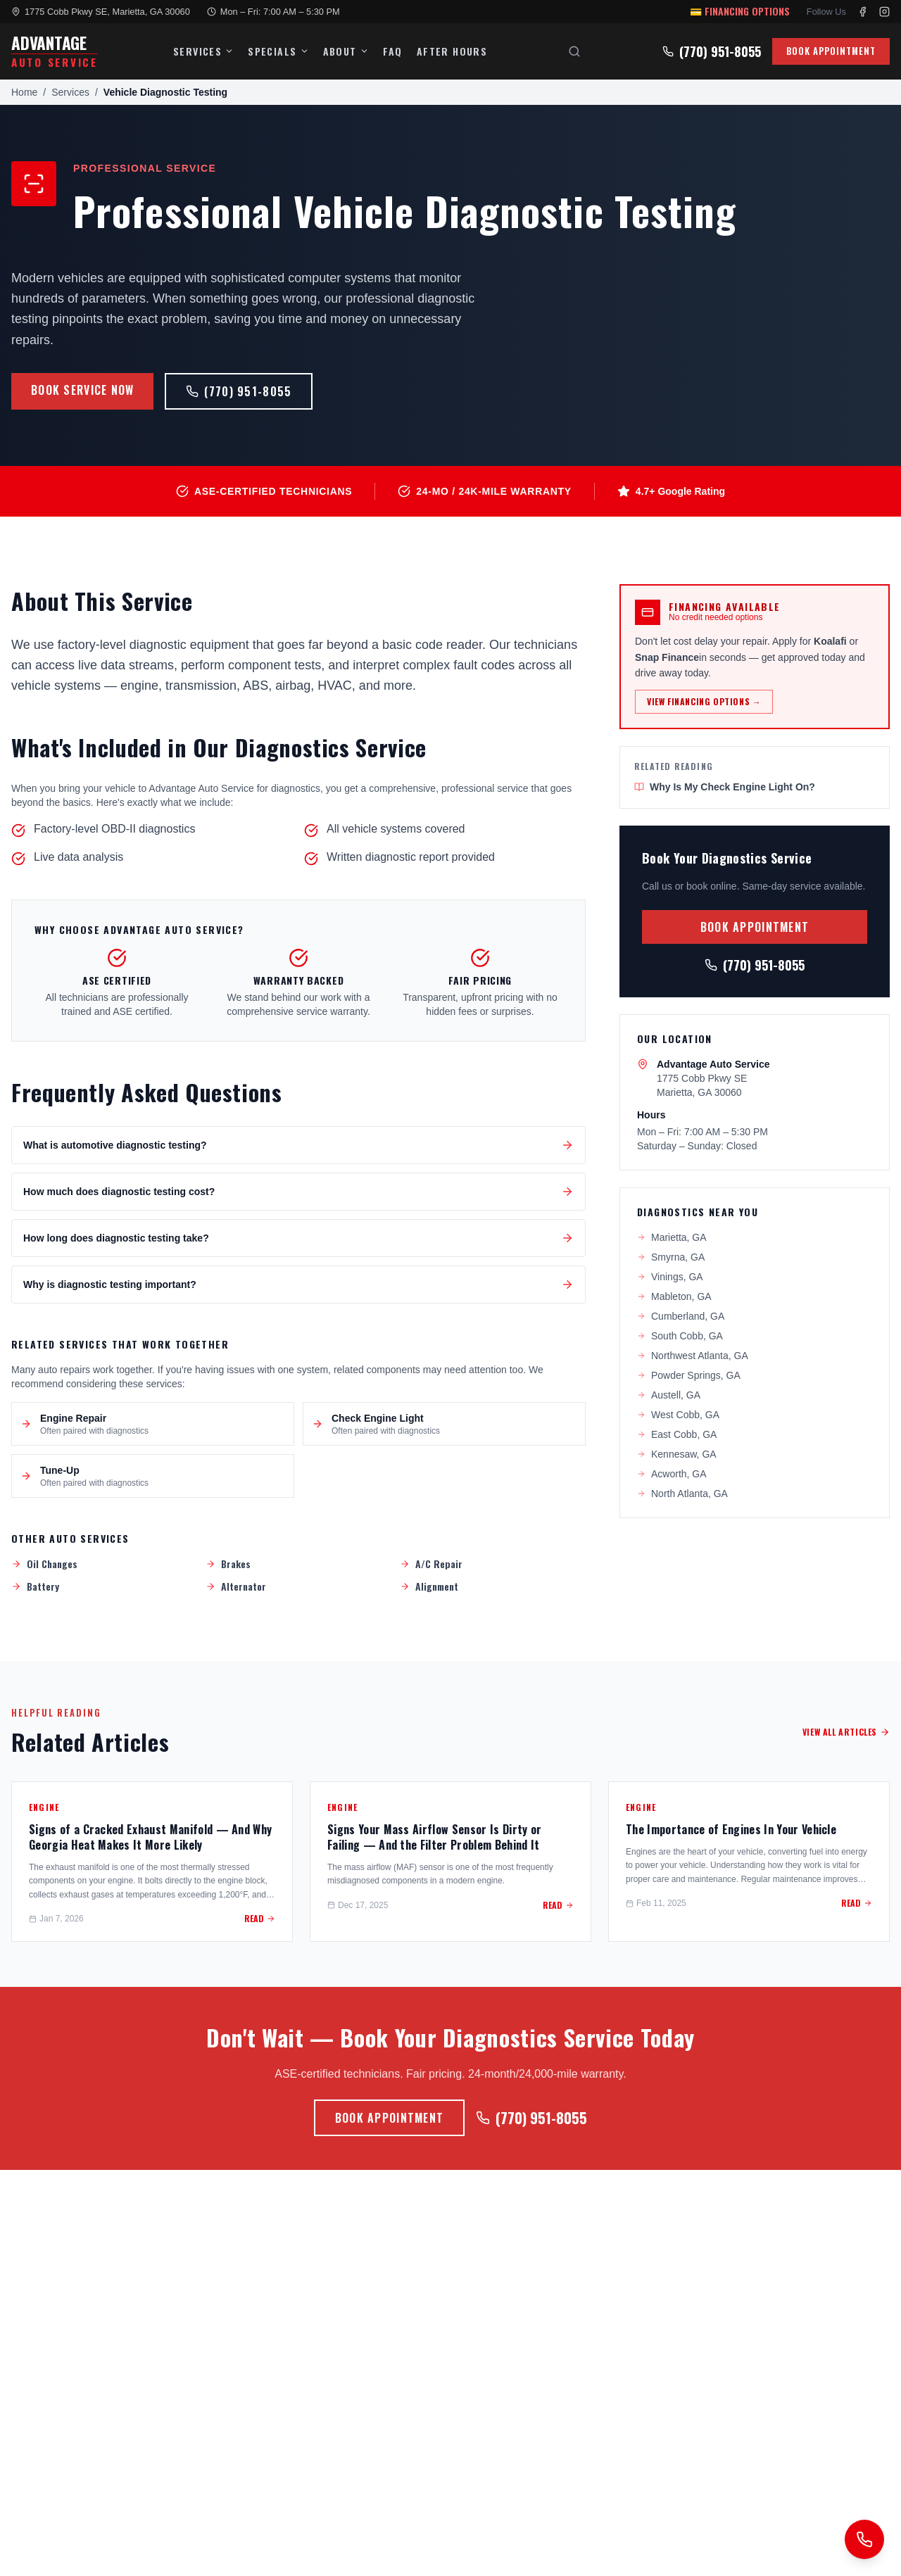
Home (24, 92)
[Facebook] (862, 11)
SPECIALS (278, 51)
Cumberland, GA (680, 1316)
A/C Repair (431, 1564)
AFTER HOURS (452, 51)
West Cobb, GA (678, 1414)
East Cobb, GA (677, 1434)
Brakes (228, 1564)
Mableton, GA (674, 1296)
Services (70, 92)
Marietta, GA (672, 1237)
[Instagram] (884, 11)
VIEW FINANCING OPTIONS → (704, 701)
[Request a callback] (864, 2539)
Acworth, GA (672, 1473)
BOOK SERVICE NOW (82, 389)
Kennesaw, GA (677, 1454)
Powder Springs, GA (689, 1375)
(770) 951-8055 (711, 51)
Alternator (236, 1586)
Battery (35, 1586)
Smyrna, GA (671, 1257)
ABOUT (346, 51)
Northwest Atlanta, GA (692, 1355)
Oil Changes (44, 1564)
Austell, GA (668, 1395)
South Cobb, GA (680, 1335)
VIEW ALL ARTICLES (846, 1732)
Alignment (429, 1586)
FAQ (393, 51)
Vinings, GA (670, 1276)
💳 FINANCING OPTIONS (740, 11)
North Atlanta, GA (682, 1493)
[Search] (574, 51)
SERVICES (203, 51)
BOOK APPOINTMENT (831, 51)
